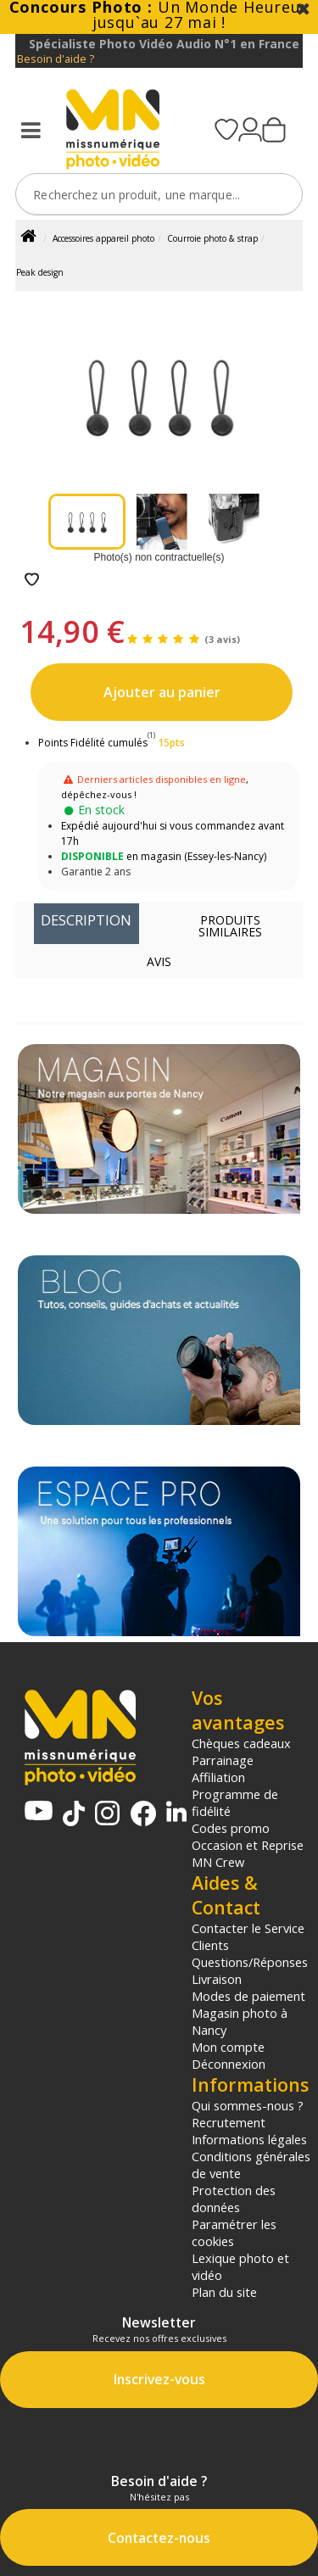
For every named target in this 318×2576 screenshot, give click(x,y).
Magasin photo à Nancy (239, 2021)
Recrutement (228, 2122)
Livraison (217, 1978)
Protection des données (234, 2199)
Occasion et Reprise (248, 1844)
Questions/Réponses (250, 1961)
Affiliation (218, 1777)
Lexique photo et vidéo (240, 2266)
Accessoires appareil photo (103, 238)
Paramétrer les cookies (234, 2232)
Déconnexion (228, 2063)
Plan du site (224, 2291)
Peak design (40, 272)
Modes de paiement (248, 1995)
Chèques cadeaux (241, 1743)
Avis (159, 961)
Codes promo (231, 1827)
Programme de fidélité (235, 1802)
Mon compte (228, 2046)
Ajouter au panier (161, 692)
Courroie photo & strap (212, 238)
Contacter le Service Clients (248, 1936)
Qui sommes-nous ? (248, 2105)
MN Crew (218, 1861)
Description (86, 920)
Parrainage (223, 1760)
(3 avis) (222, 639)
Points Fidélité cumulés (93, 742)
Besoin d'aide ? (55, 59)
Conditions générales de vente (251, 2165)
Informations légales (249, 2139)
